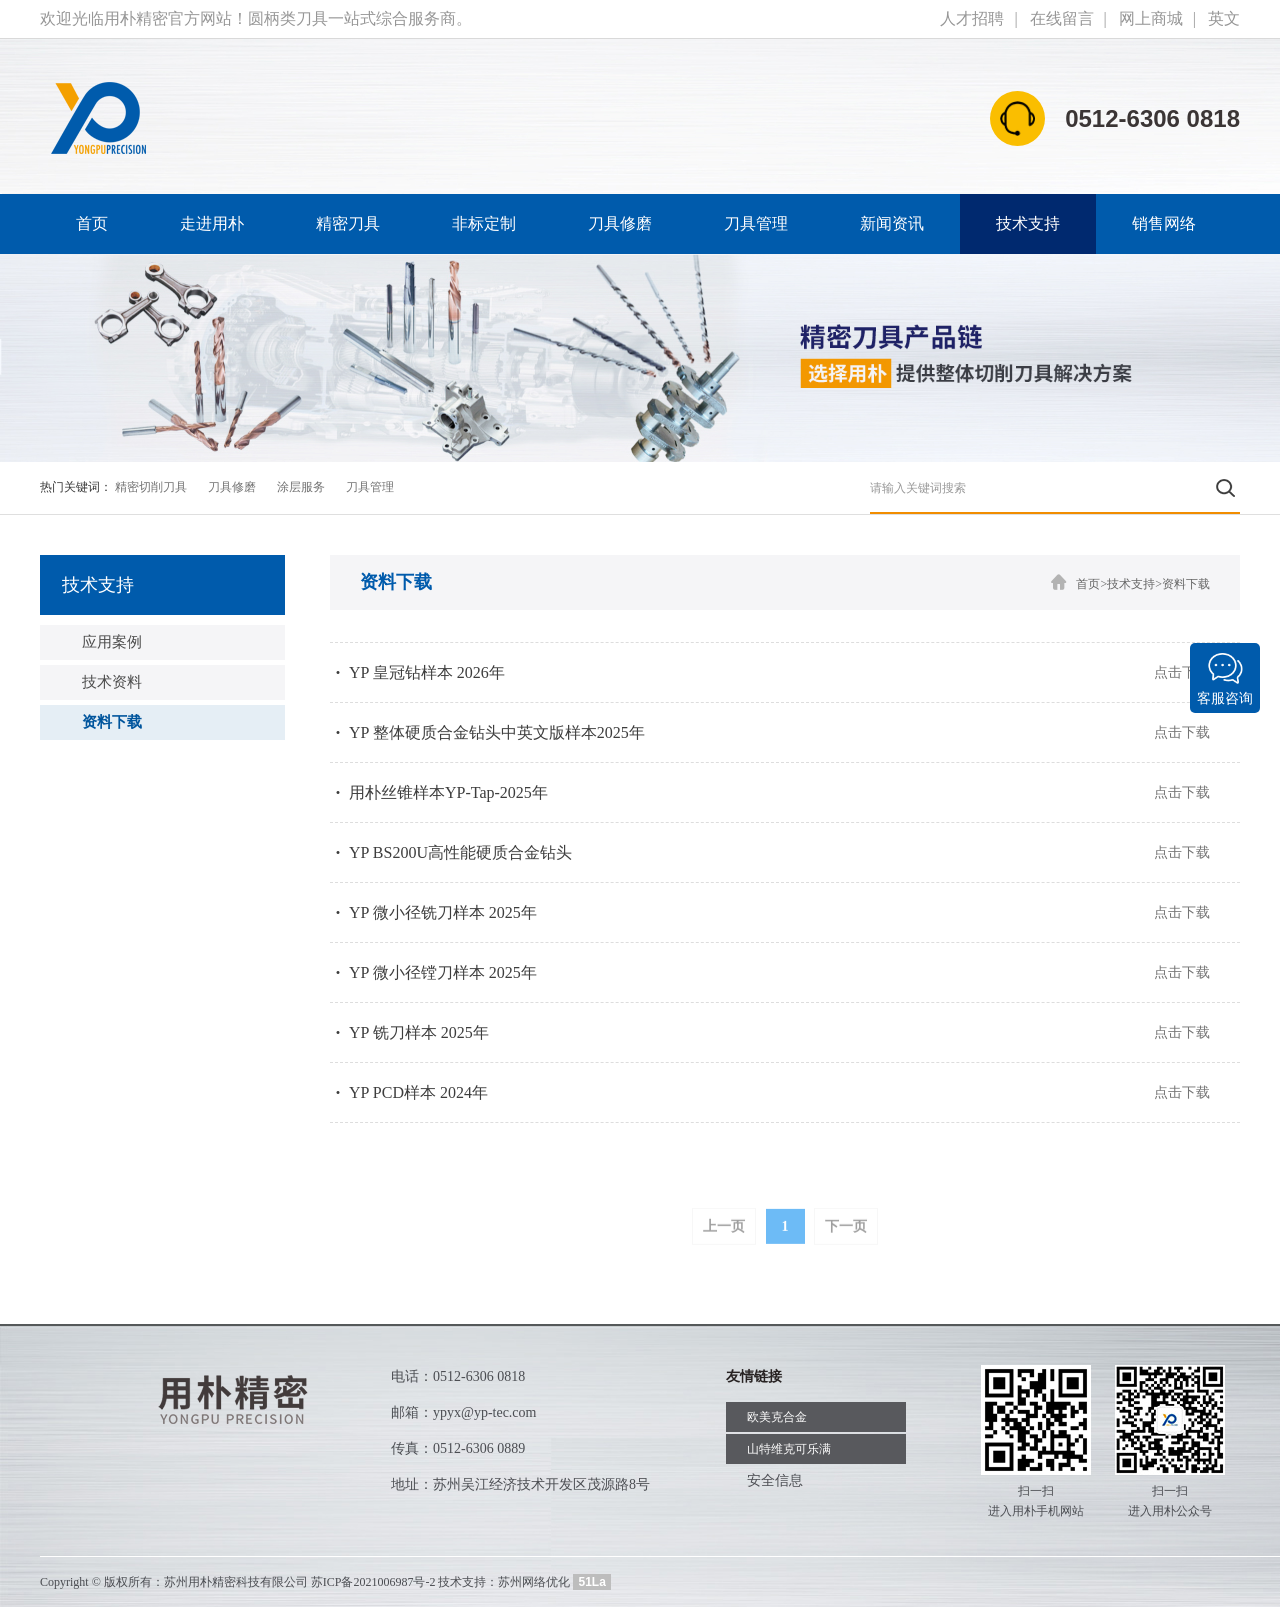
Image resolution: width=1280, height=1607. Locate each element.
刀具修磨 (620, 223)
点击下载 (1182, 672)
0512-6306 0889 (479, 1448)
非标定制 (484, 223)
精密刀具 (348, 223)
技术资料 (112, 682)
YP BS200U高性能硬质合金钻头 (460, 852)
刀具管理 (756, 223)
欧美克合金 (777, 1417)
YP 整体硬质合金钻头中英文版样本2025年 (497, 732)
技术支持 (1028, 223)
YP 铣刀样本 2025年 (419, 1032)
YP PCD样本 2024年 (418, 1092)
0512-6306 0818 (479, 1376)
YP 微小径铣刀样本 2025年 (443, 912)
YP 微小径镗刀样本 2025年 (443, 972)
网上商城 (1151, 18)
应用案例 (112, 642)
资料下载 (112, 722)
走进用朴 (212, 223)
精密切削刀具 (151, 487)
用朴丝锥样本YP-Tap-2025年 (448, 792)
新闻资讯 (892, 223)
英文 (1224, 18)
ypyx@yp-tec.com (484, 1412)
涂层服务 (301, 487)
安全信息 (775, 1480)
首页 (92, 223)
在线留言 (1062, 18)
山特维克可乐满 (789, 1449)
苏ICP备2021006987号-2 (373, 1582)
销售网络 (1164, 223)
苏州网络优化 (534, 1582)
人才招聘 (972, 18)
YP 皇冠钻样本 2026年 (427, 672)
